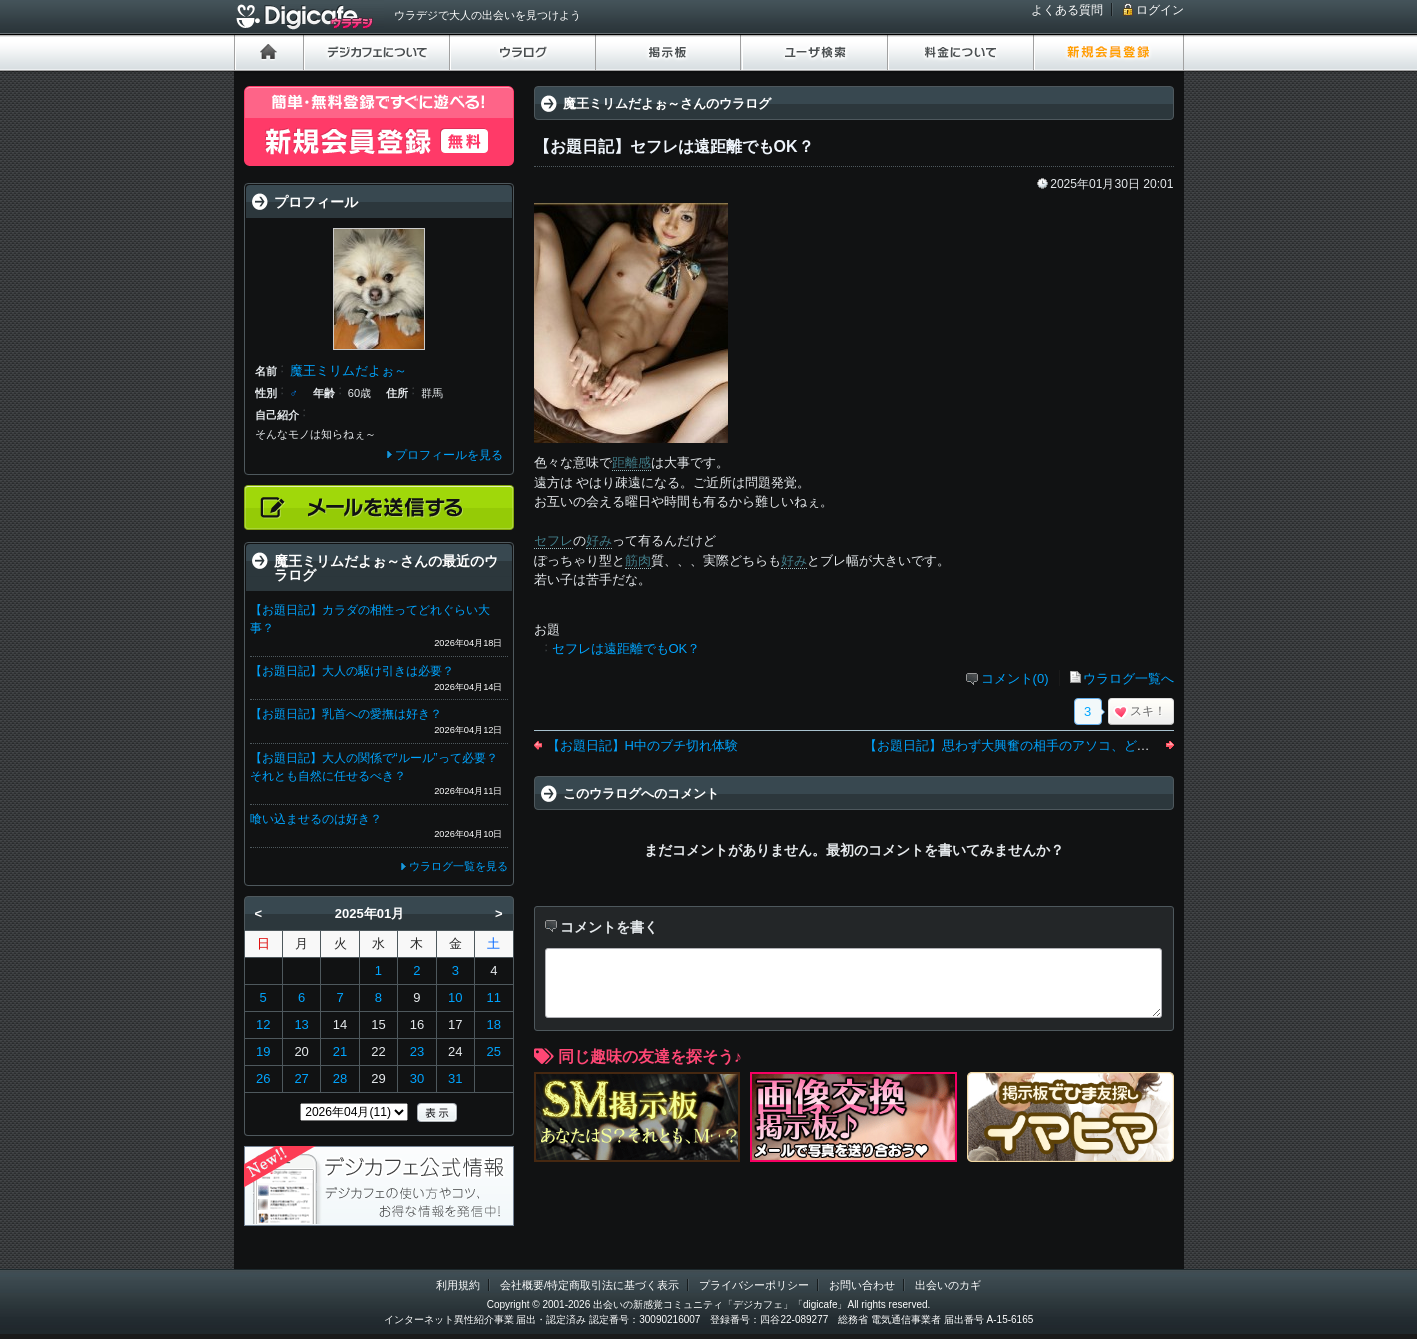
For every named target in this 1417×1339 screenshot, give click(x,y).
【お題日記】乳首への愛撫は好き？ (346, 714)
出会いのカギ (948, 1285)
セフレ (553, 540)
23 (417, 1051)
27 (301, 1078)
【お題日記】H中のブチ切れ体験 (642, 745)
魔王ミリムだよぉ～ (348, 370)
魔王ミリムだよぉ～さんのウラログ (667, 103)
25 (494, 1051)
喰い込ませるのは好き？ (316, 819)
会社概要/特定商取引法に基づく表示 (589, 1285)
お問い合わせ (862, 1285)
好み (599, 540)
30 (417, 1078)
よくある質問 (1067, 10)
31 (455, 1078)
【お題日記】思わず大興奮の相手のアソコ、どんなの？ (1026, 745)
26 (263, 1078)
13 (301, 1024)
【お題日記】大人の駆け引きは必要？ (352, 671)
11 (494, 997)
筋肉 (638, 560)
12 (263, 1024)
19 (263, 1051)
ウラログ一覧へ (1128, 678)
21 (340, 1051)
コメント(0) (1015, 678)
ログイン (1160, 10)
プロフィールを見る (449, 455)
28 (340, 1078)
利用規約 (458, 1285)
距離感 (631, 462)
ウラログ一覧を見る (458, 866)
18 (494, 1024)
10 (455, 997)
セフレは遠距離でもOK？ (626, 648)
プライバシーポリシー (754, 1285)
